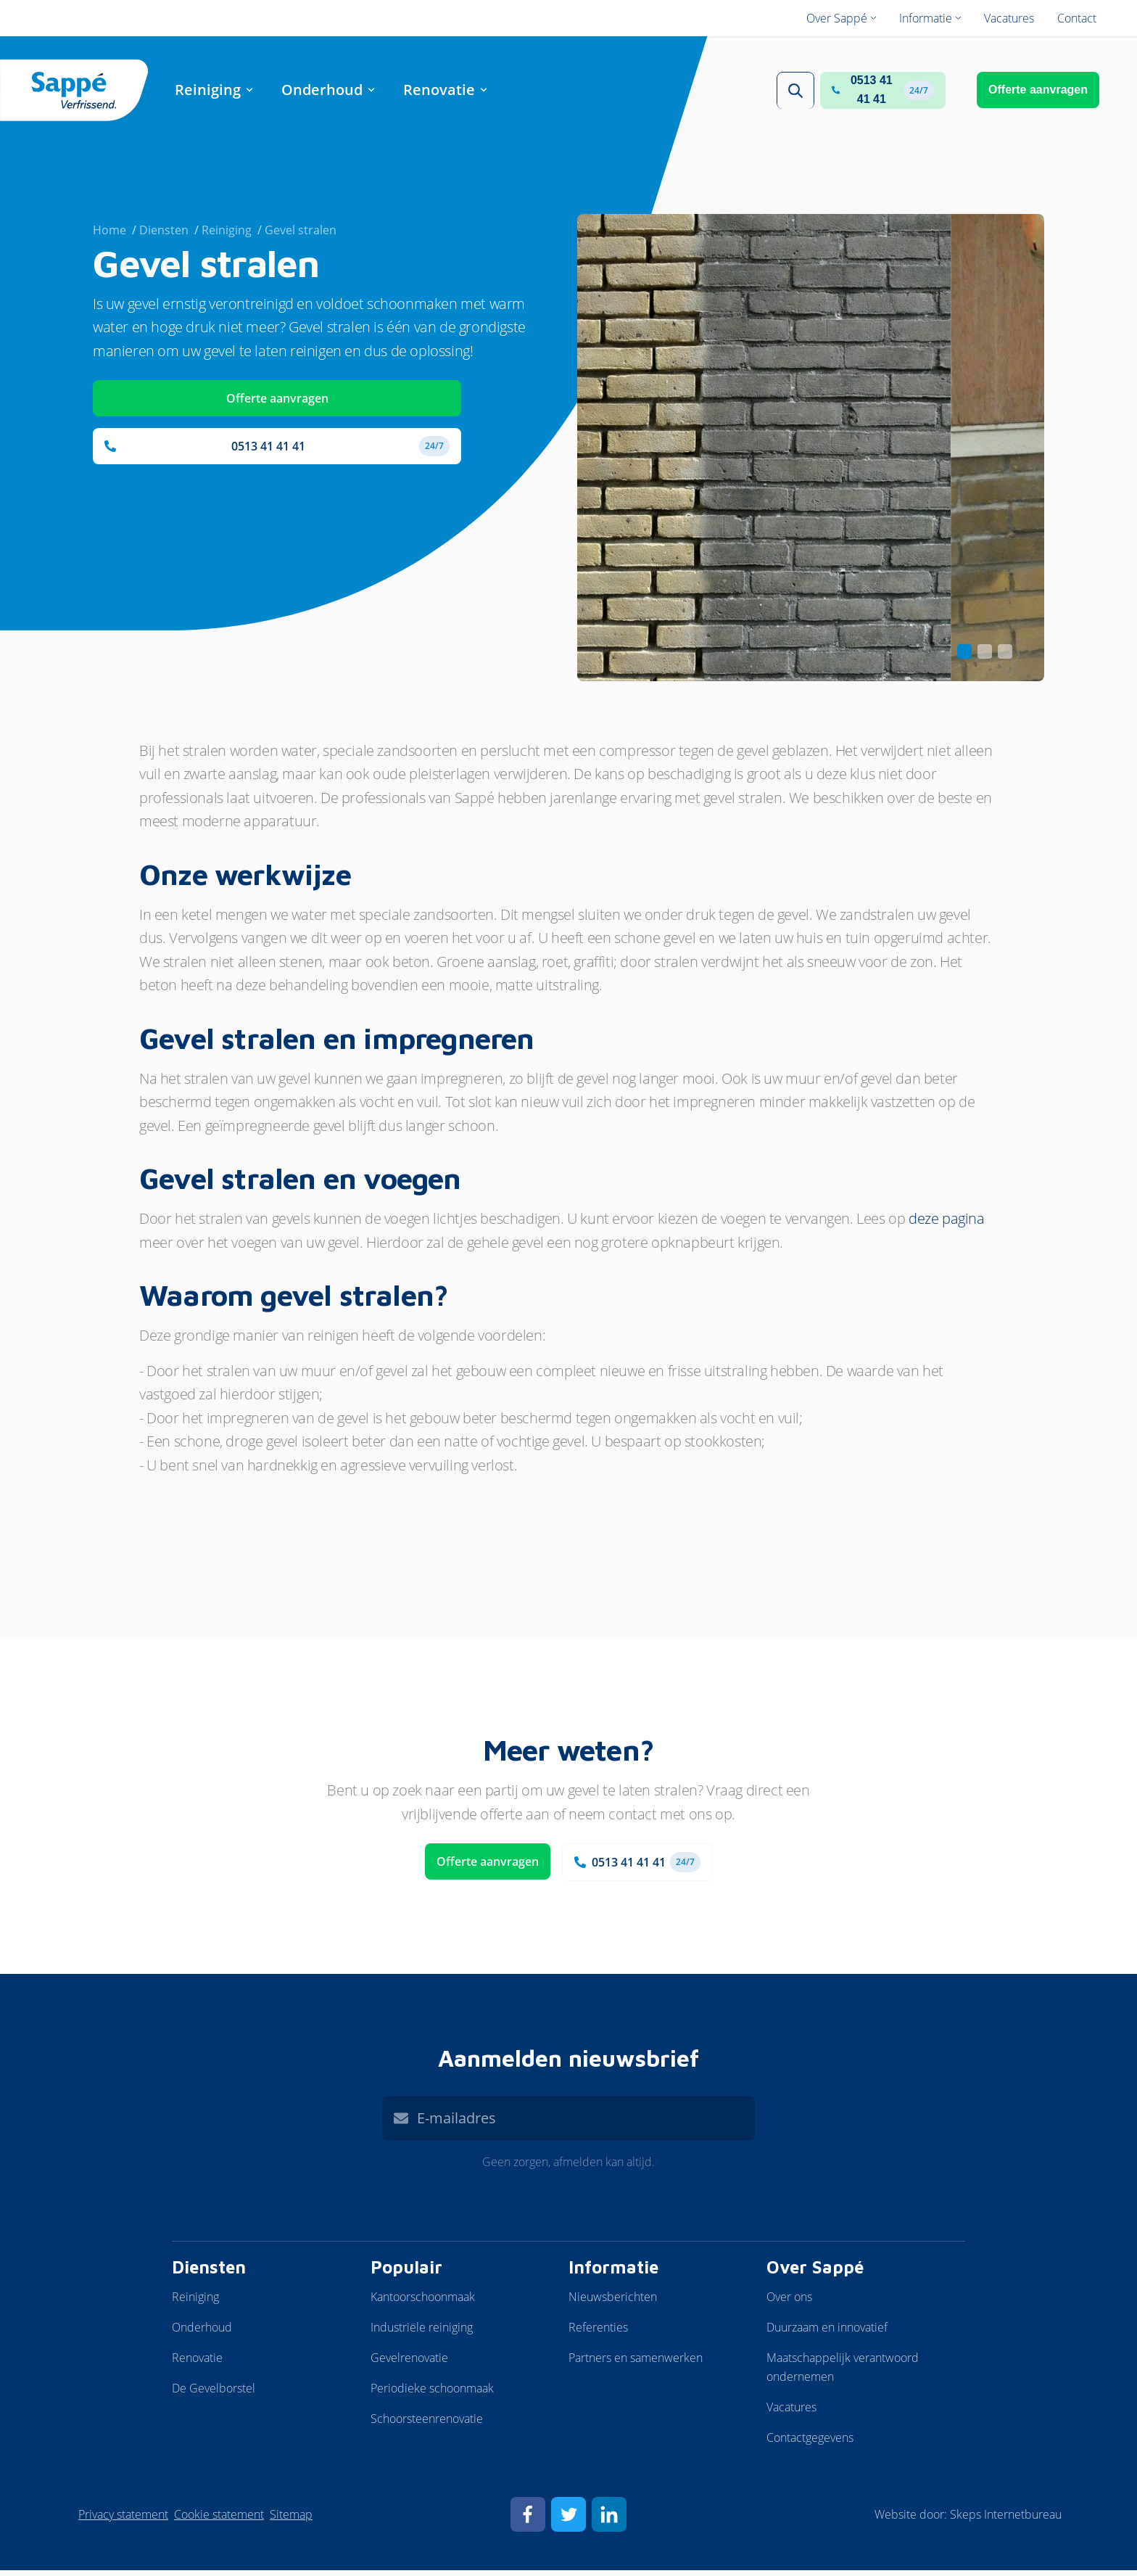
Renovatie (197, 2363)
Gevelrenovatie (409, 2363)
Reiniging (195, 2302)
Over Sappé (815, 2273)
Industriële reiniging (422, 2333)
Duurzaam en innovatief (827, 2333)
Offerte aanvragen (1038, 92)
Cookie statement (219, 2520)
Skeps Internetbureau (1006, 2520)
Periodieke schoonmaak (432, 2394)
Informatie (613, 2273)
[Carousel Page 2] (984, 656)
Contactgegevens (809, 2443)
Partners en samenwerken (635, 2363)
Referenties (598, 2333)
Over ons (789, 2302)
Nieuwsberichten (612, 2302)
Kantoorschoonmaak (423, 2302)
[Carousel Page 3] (1005, 656)
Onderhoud (202, 2333)
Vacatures (791, 2413)
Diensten (209, 2273)
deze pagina (947, 1224)
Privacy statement (123, 2520)
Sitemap (291, 2520)
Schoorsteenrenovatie (427, 2424)
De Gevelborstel (213, 2394)
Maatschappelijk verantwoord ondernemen (842, 2372)
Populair (406, 2273)
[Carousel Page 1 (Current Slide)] (964, 656)
